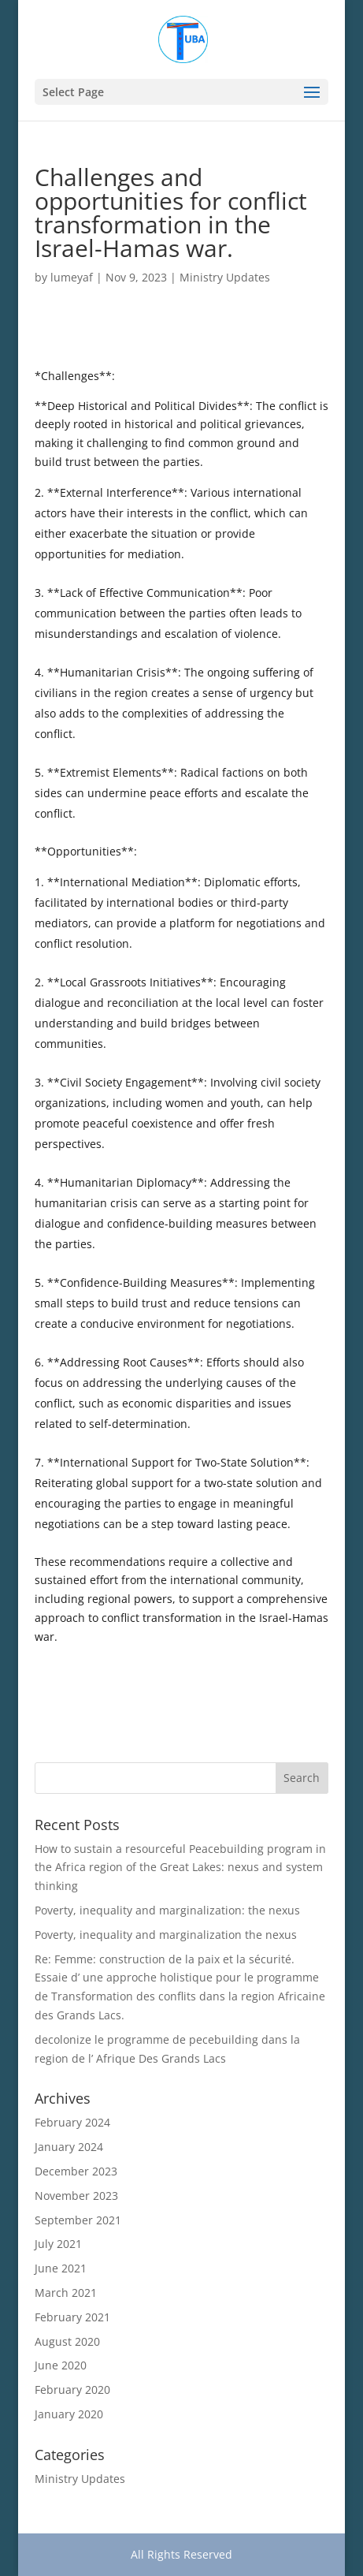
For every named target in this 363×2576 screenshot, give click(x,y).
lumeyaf (71, 277)
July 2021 (58, 2243)
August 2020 (67, 2341)
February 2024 (72, 2122)
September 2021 (78, 2220)
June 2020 (61, 2365)
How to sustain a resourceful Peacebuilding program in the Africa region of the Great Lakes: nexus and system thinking (180, 1867)
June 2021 (61, 2268)
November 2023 (76, 2195)
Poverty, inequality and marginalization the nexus (166, 1934)
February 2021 (72, 2316)
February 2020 (72, 2389)
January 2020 (69, 2413)
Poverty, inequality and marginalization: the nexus (167, 1910)
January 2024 (69, 2146)
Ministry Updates (225, 277)
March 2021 (66, 2292)
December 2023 (76, 2171)
